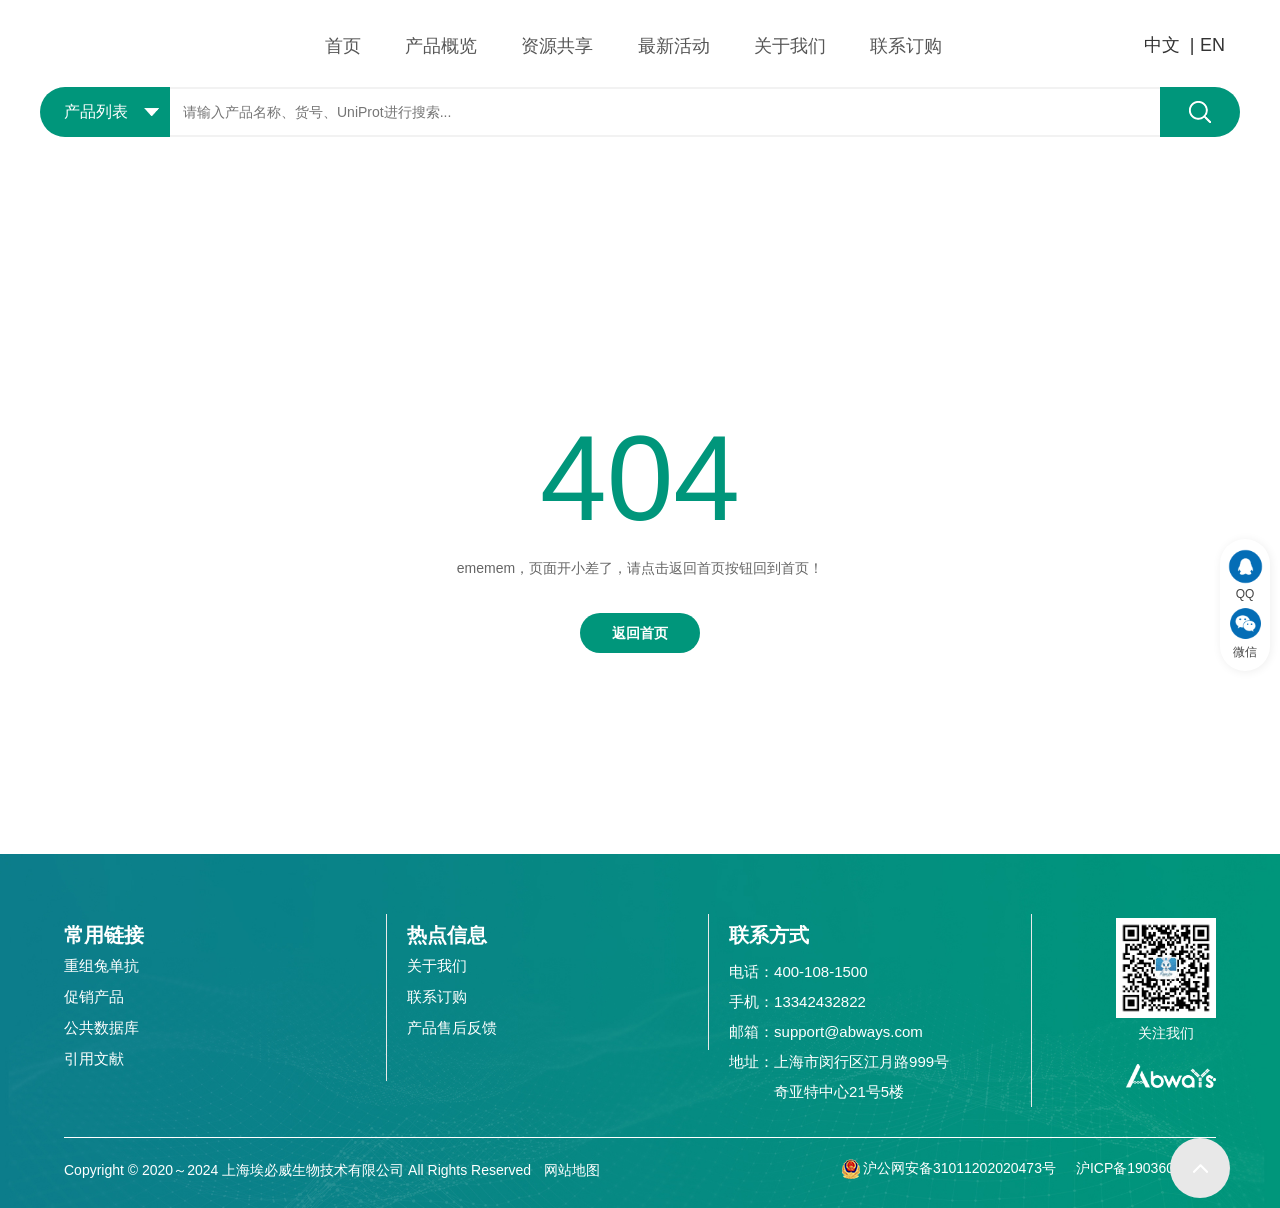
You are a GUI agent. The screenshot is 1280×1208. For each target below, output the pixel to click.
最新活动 (674, 46)
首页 (343, 46)
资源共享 (557, 46)
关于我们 (790, 46)
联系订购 (906, 46)
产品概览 (441, 46)
